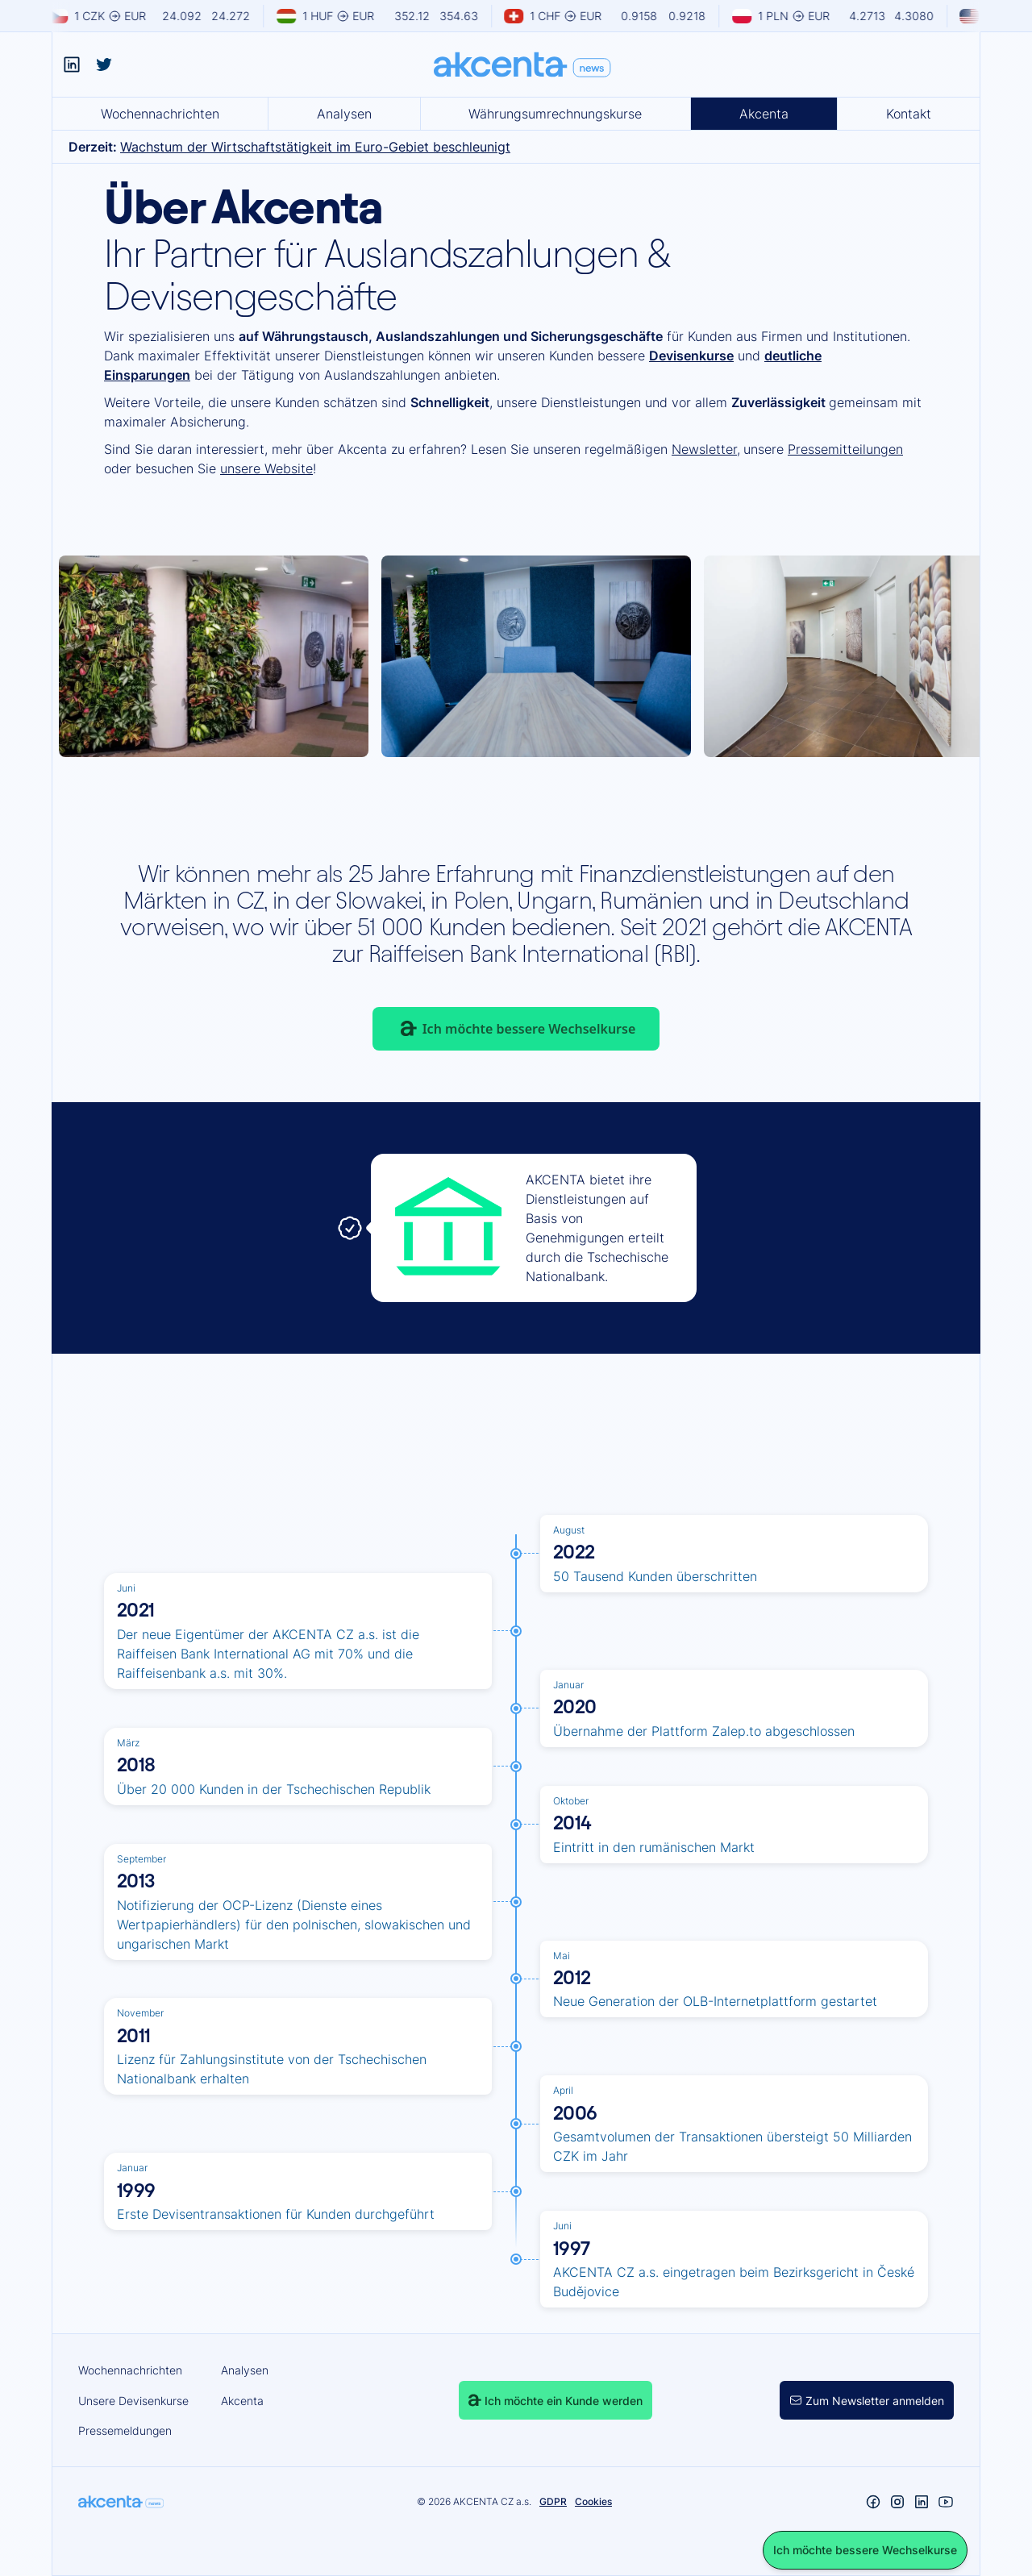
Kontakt (908, 114)
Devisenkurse (691, 355)
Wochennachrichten (160, 114)
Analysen (344, 114)
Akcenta (764, 114)
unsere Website (266, 468)
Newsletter (704, 449)
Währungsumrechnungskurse (555, 114)
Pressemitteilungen (845, 449)
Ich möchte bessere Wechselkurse (529, 1029)
